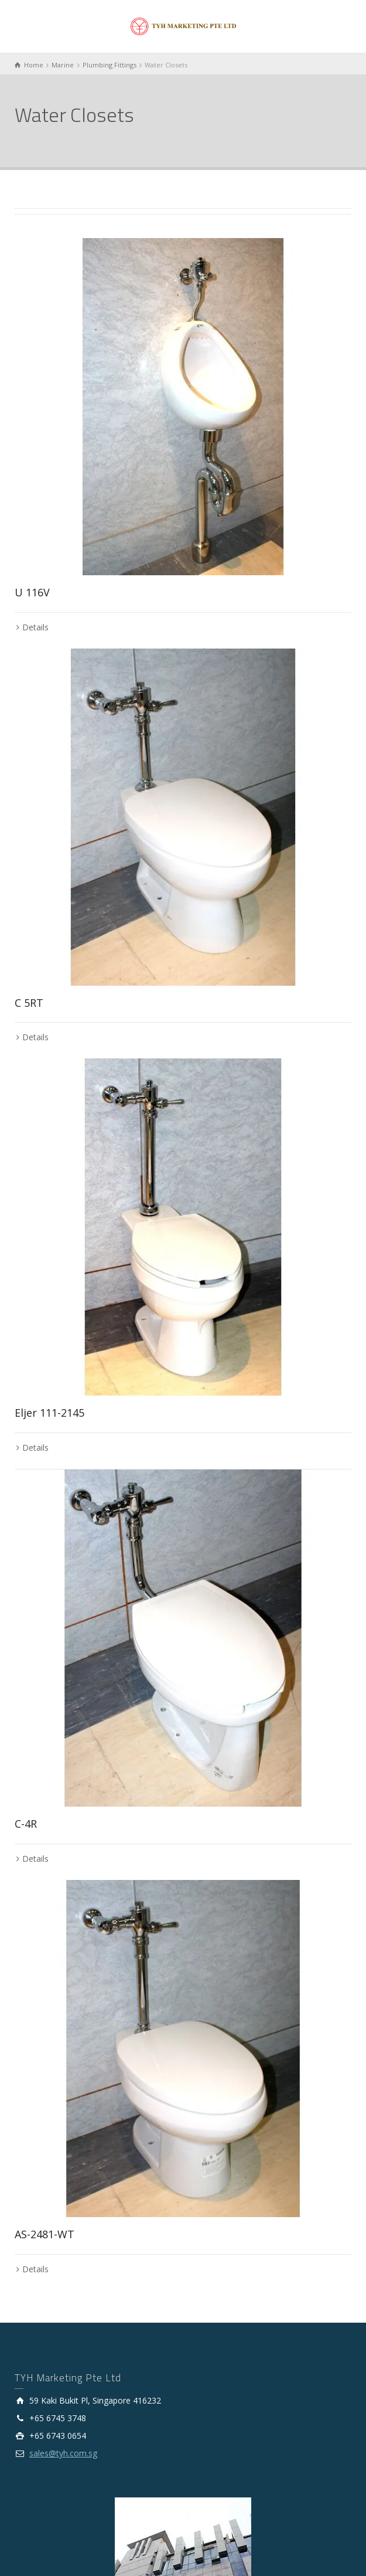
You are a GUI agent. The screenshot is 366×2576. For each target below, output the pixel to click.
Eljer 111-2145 (49, 1413)
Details (35, 627)
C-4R (26, 1824)
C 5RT (29, 1003)
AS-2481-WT (44, 2234)
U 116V (32, 592)
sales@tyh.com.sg (63, 2453)
